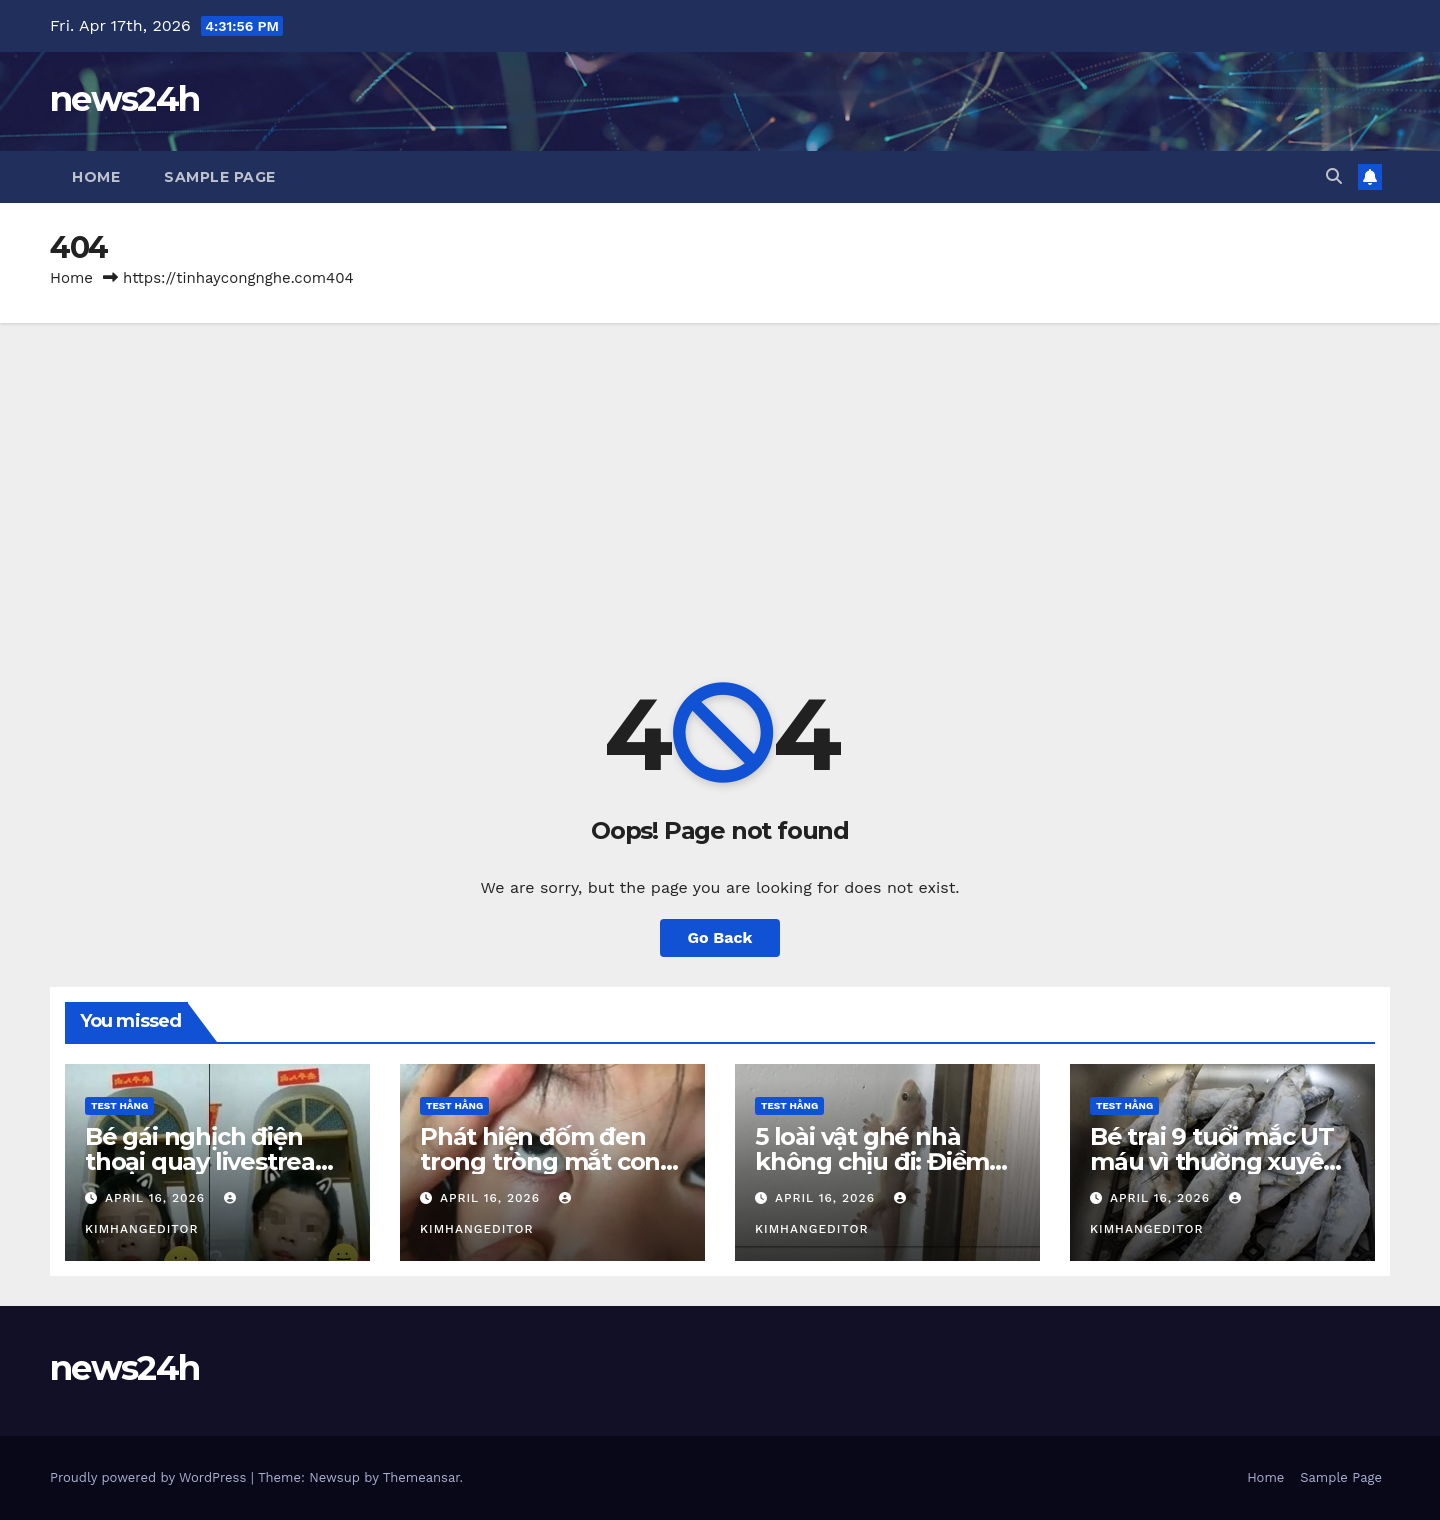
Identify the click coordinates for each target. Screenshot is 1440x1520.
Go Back (720, 937)
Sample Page (220, 177)
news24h (124, 99)
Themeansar (421, 1477)
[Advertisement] (720, 473)
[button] (1334, 176)
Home (96, 177)
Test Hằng (119, 1105)
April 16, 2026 (157, 1198)
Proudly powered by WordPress (150, 1477)
